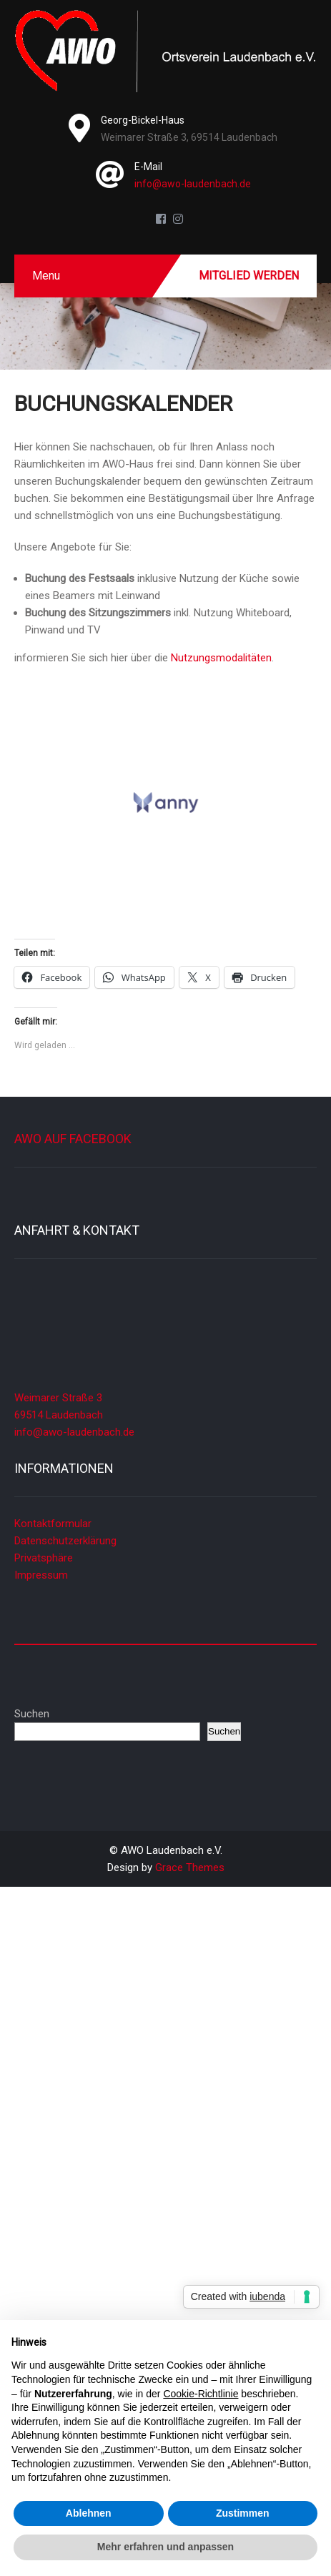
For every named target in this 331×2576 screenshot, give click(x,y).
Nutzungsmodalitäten (221, 657)
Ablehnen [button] (89, 2513)
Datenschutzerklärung (65, 1540)
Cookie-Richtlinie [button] (200, 2393)
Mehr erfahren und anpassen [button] (165, 2546)
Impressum (41, 1575)
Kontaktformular (53, 1523)
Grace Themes (189, 1867)
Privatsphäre (43, 1557)
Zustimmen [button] (243, 2513)
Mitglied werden (249, 275)
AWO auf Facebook (73, 1138)
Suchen (31, 1713)
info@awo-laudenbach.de (192, 183)
